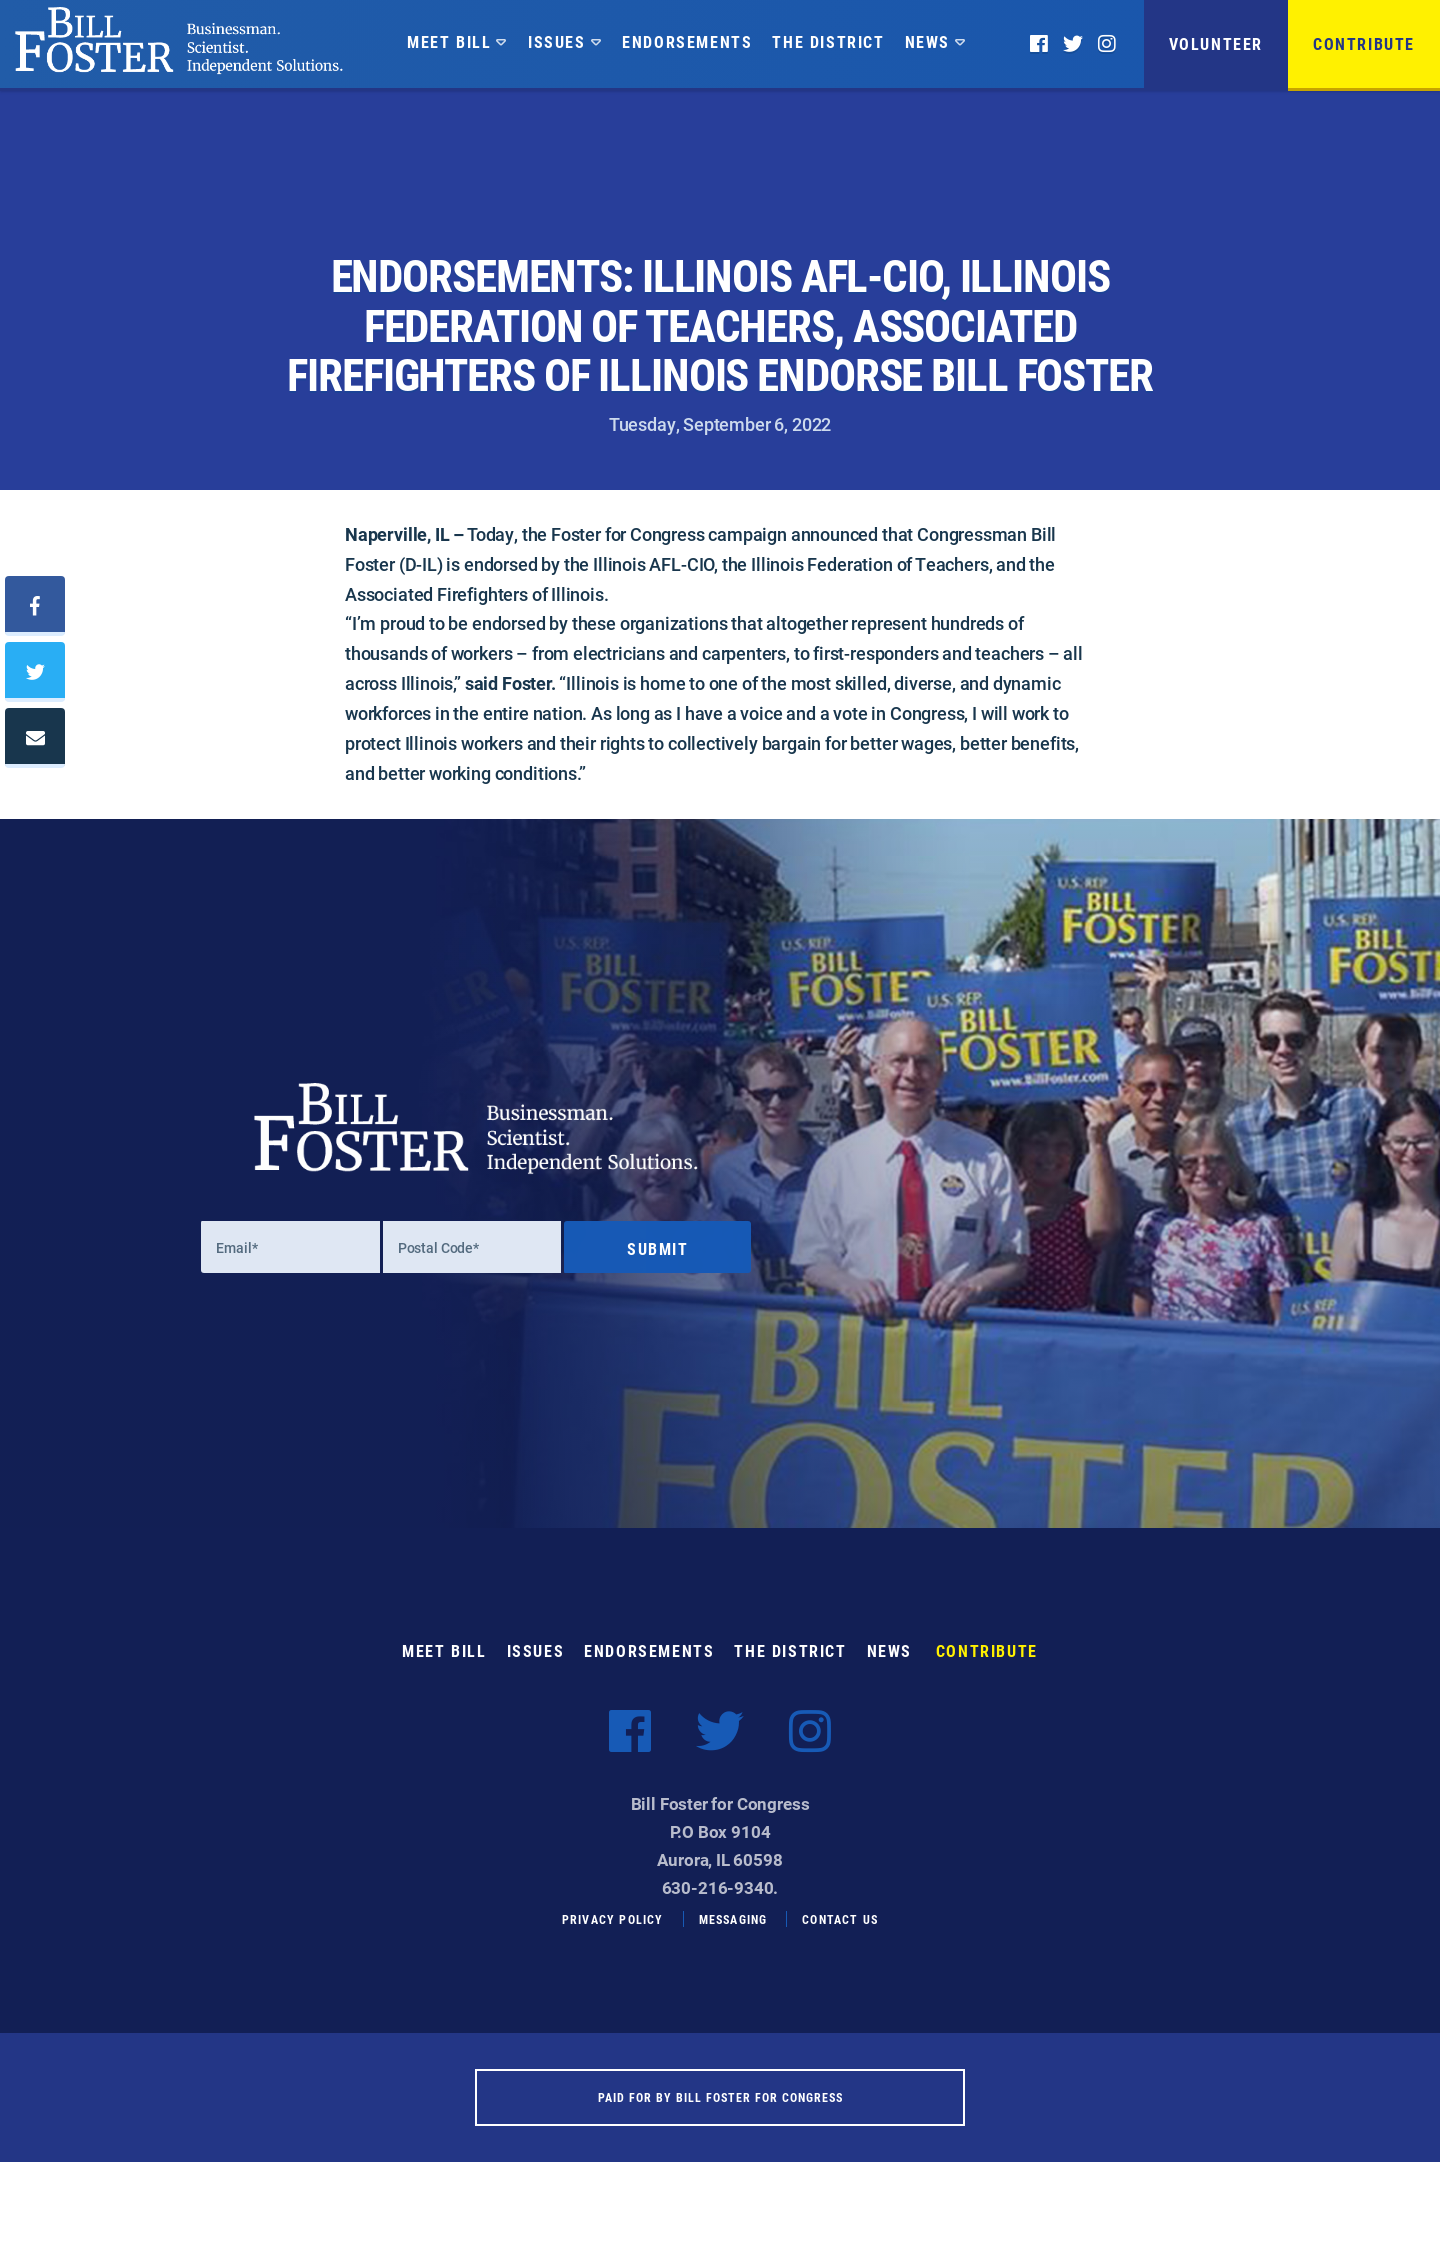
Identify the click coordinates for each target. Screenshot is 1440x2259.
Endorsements (687, 41)
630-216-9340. (720, 1902)
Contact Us (840, 1933)
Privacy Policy (613, 1933)
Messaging (733, 1933)
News (927, 41)
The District (828, 41)
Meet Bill (449, 41)
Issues (557, 41)
